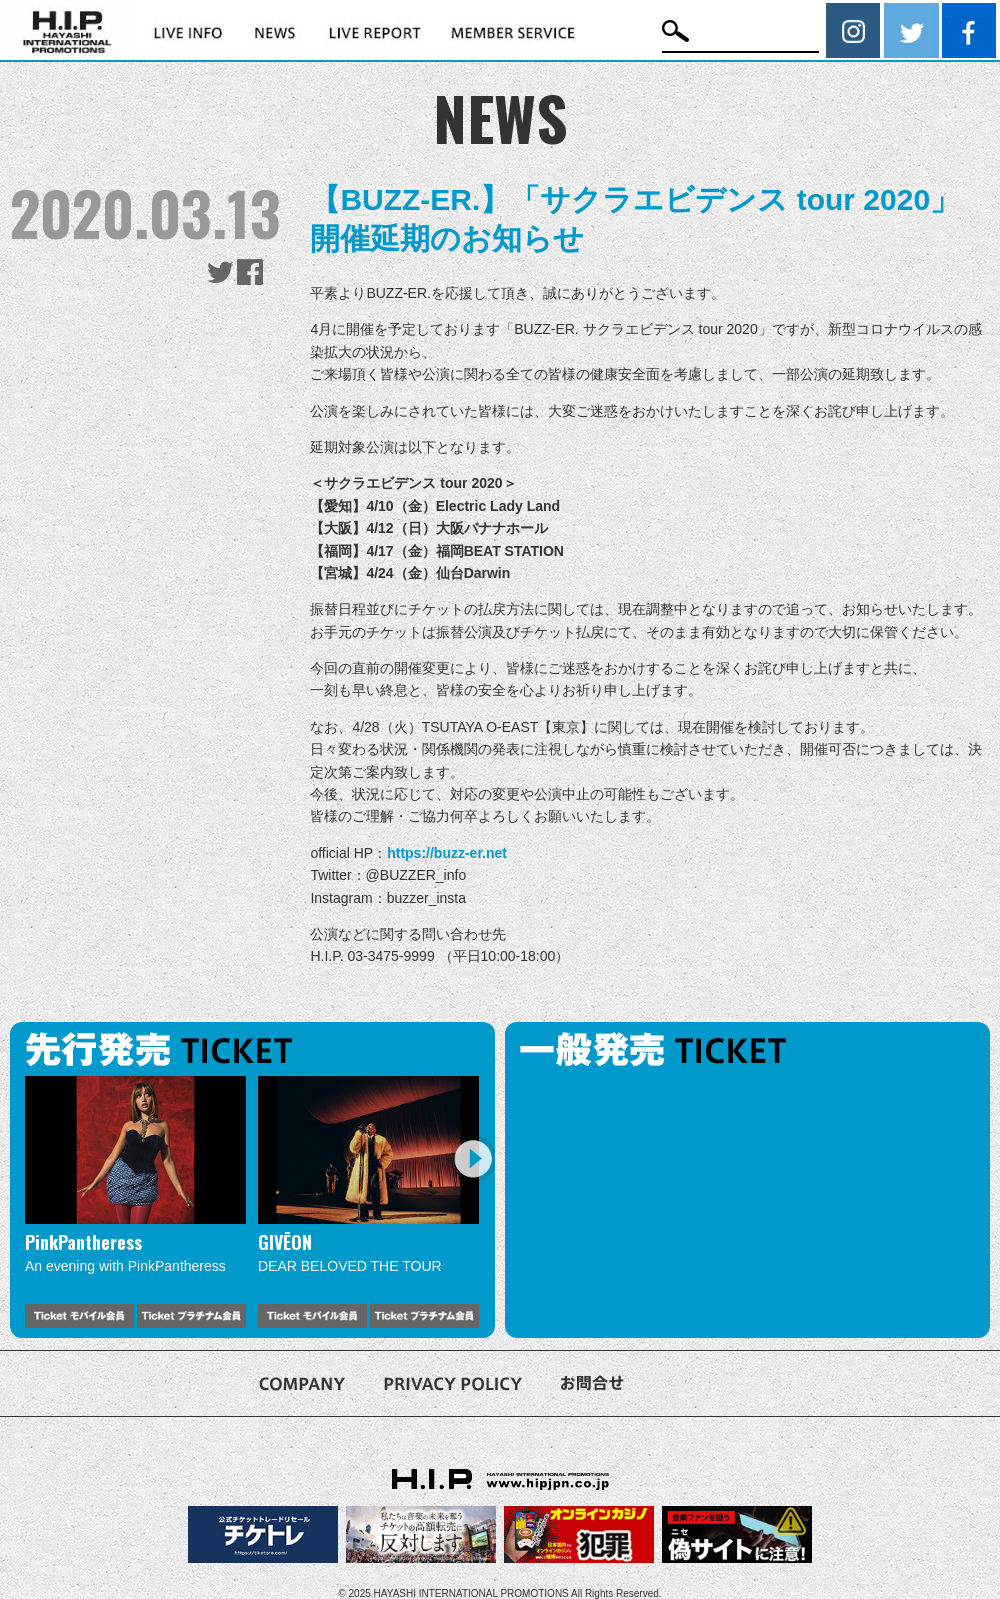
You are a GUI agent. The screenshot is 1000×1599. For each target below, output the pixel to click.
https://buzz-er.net (447, 853)
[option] (135, 1201)
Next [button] (472, 1158)
